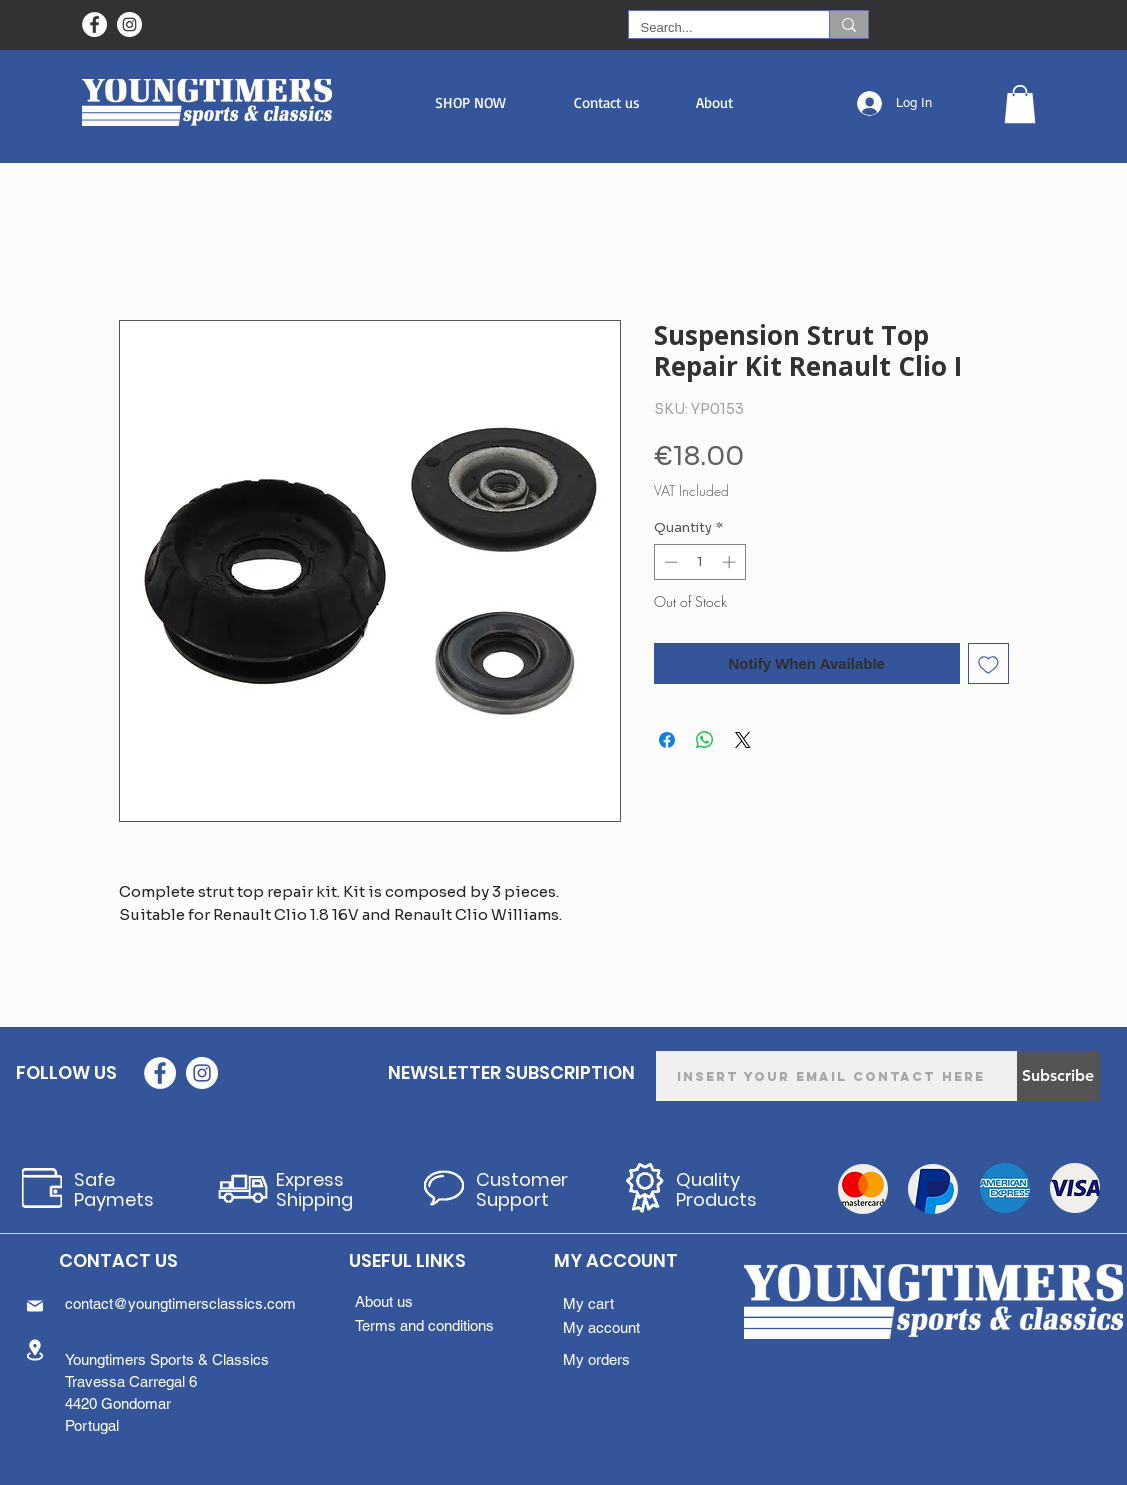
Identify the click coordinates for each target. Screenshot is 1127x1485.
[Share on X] (743, 740)
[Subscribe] (1058, 1076)
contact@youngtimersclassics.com (180, 1303)
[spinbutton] (699, 562)
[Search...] (714, 28)
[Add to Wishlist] (988, 663)
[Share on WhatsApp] (705, 740)
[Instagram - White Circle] (129, 24)
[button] (470, 102)
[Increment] (731, 562)
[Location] (35, 1349)
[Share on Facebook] (667, 740)
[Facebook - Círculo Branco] (94, 24)
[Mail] (35, 1306)
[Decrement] (669, 562)
